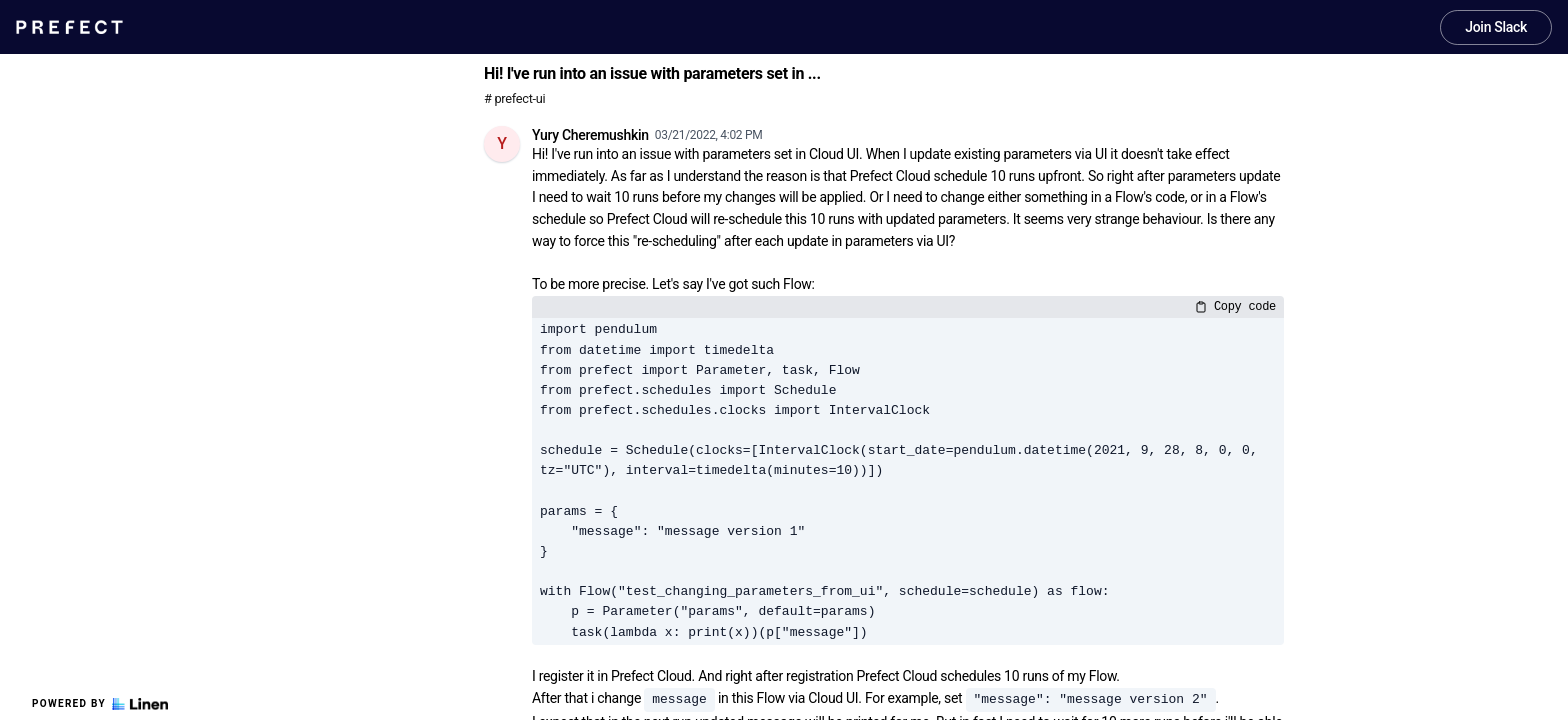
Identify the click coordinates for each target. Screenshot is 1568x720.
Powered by (100, 704)
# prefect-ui (514, 98)
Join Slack (1496, 27)
